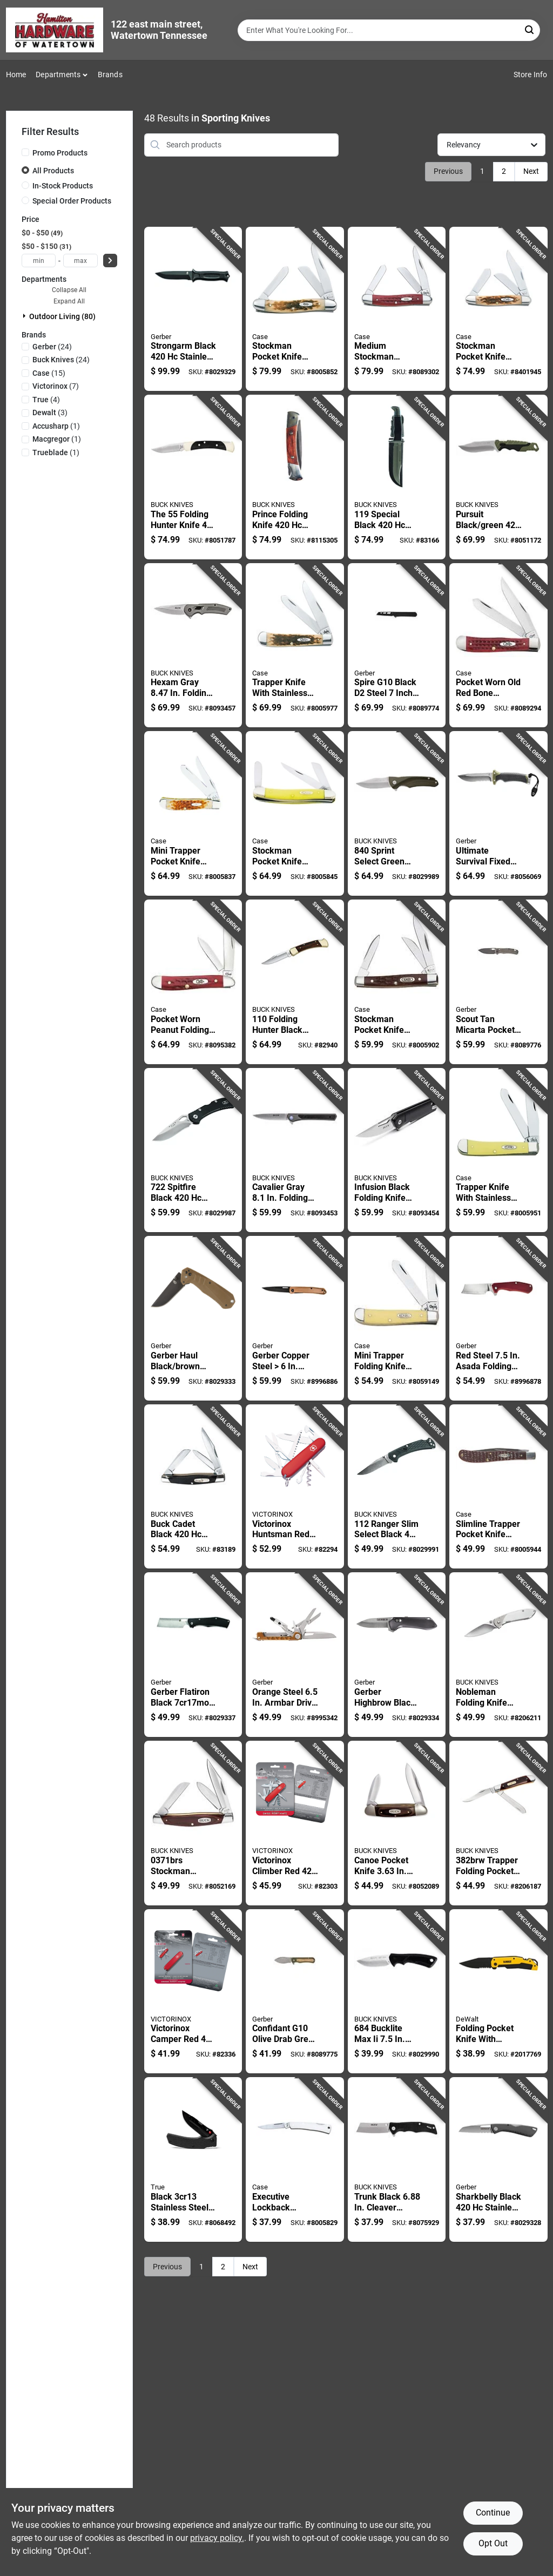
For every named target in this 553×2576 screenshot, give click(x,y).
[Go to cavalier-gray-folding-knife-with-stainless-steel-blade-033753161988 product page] (295, 1150)
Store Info (531, 74)
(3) (50, 412)
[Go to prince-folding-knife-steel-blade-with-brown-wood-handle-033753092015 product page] (295, 477)
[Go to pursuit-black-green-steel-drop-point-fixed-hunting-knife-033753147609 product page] (498, 477)
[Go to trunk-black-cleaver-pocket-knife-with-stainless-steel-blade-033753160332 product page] (397, 2159)
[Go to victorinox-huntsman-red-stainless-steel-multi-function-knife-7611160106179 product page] (295, 1486)
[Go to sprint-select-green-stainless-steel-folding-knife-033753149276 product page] (397, 813)
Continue (493, 2512)
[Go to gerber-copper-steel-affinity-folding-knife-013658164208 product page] (295, 1318)
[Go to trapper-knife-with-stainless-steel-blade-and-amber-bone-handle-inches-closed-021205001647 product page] (295, 645)
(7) (55, 386)
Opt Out (493, 2543)
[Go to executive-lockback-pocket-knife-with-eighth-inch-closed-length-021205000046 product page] (295, 2159)
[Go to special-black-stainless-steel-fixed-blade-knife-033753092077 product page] (397, 477)
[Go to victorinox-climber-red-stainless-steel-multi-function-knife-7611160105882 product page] (295, 1823)
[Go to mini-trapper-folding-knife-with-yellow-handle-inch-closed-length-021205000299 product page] (397, 1318)
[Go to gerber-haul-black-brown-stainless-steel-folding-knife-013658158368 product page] (193, 1318)
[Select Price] (110, 260)
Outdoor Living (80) (62, 316)
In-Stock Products (62, 185)
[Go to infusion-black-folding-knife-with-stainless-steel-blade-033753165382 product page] (397, 1150)
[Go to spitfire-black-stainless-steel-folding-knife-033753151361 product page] (193, 1150)
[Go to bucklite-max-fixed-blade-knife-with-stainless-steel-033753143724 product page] (397, 1991)
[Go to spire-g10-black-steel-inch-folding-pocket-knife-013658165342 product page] (397, 645)
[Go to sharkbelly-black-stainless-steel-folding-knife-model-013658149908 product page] (498, 2159)
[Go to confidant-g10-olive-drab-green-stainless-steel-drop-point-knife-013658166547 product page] (295, 1991)
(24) (52, 346)
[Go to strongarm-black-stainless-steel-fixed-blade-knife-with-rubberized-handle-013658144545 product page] (193, 309)
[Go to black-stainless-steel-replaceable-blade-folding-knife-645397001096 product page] (193, 2159)
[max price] (80, 260)
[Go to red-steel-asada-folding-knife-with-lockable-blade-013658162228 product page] (498, 1318)
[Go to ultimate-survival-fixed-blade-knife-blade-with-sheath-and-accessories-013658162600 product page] (498, 813)
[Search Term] (389, 30)
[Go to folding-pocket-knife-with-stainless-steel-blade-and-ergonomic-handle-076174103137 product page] (498, 1991)
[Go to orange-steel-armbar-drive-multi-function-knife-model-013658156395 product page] (295, 1654)
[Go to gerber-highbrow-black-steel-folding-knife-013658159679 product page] (397, 1654)
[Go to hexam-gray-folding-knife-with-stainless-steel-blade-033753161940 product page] (193, 645)
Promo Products (59, 152)
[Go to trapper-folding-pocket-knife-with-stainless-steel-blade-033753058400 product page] (498, 1823)
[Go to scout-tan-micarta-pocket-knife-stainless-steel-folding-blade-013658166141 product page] (498, 982)
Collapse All (69, 290)
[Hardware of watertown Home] (54, 30)
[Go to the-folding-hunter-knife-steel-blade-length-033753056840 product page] (193, 477)
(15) (48, 373)
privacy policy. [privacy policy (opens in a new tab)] (217, 2538)
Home (16, 74)
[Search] (530, 29)
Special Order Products (71, 201)
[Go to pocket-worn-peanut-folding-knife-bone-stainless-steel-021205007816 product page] (193, 982)
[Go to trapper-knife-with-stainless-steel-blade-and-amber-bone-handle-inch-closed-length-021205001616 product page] (498, 1150)
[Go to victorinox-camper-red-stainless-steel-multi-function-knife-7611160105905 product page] (193, 1991)
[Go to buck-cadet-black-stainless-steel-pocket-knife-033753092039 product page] (193, 1486)
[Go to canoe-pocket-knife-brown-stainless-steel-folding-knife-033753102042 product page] (397, 1823)
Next (531, 171)
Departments (58, 74)
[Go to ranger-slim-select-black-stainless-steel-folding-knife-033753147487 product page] (397, 1486)
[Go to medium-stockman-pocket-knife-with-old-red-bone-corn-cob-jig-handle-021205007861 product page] (397, 309)
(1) (56, 426)
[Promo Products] (25, 152)
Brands (110, 74)
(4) (46, 399)
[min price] (39, 260)
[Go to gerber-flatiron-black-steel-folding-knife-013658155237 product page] (193, 1654)
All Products (53, 170)
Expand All (69, 301)
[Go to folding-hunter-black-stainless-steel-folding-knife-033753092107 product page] (295, 982)
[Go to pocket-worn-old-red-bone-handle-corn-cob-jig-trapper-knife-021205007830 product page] (498, 645)
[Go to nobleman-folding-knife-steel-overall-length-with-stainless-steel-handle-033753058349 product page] (498, 1654)
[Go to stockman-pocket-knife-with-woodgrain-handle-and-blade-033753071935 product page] (193, 1823)
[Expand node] (25, 316)
